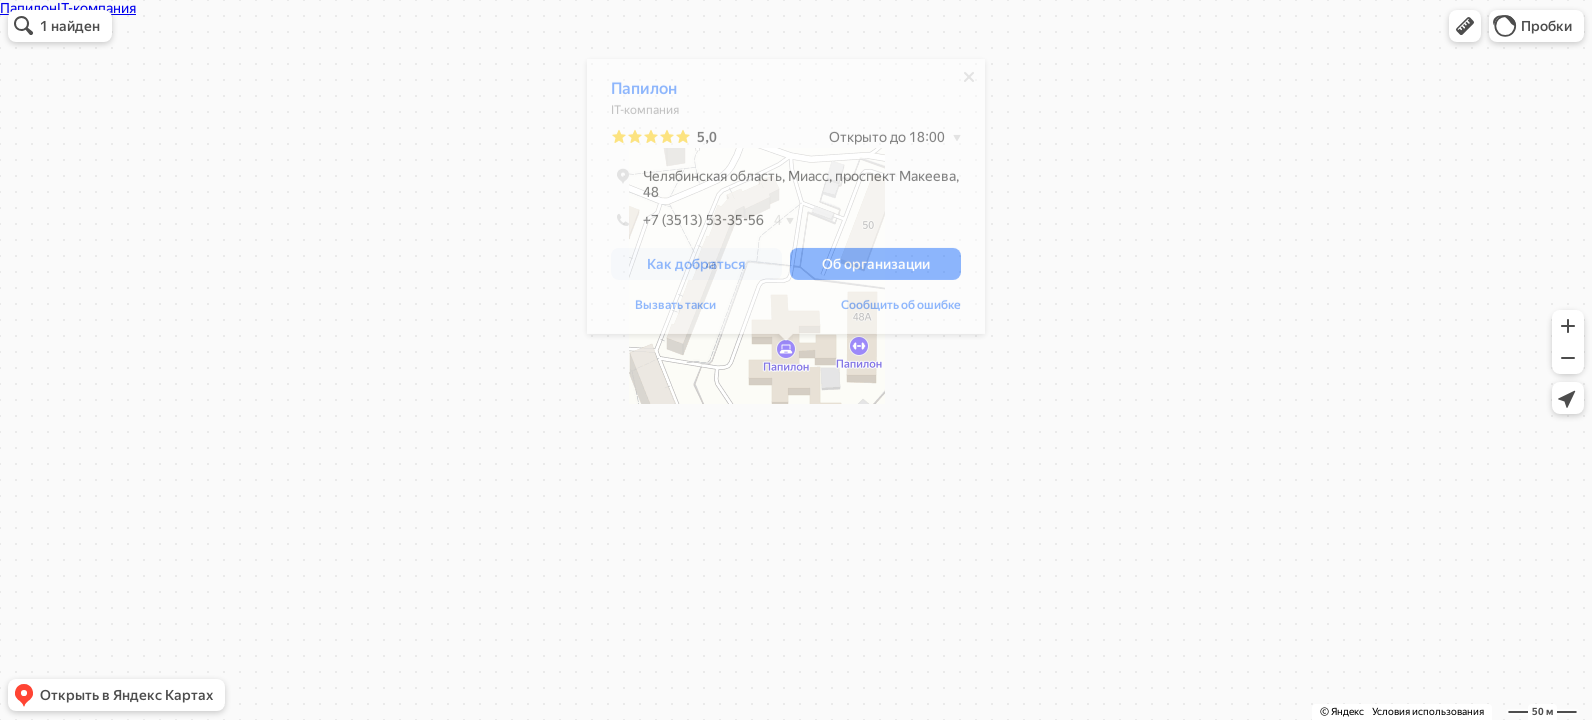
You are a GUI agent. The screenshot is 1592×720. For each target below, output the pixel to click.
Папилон (644, 93)
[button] (1465, 26)
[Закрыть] (969, 82)
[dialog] (786, 201)
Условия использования (1428, 711)
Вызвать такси (675, 310)
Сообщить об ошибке (901, 310)
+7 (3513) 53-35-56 (687, 225)
